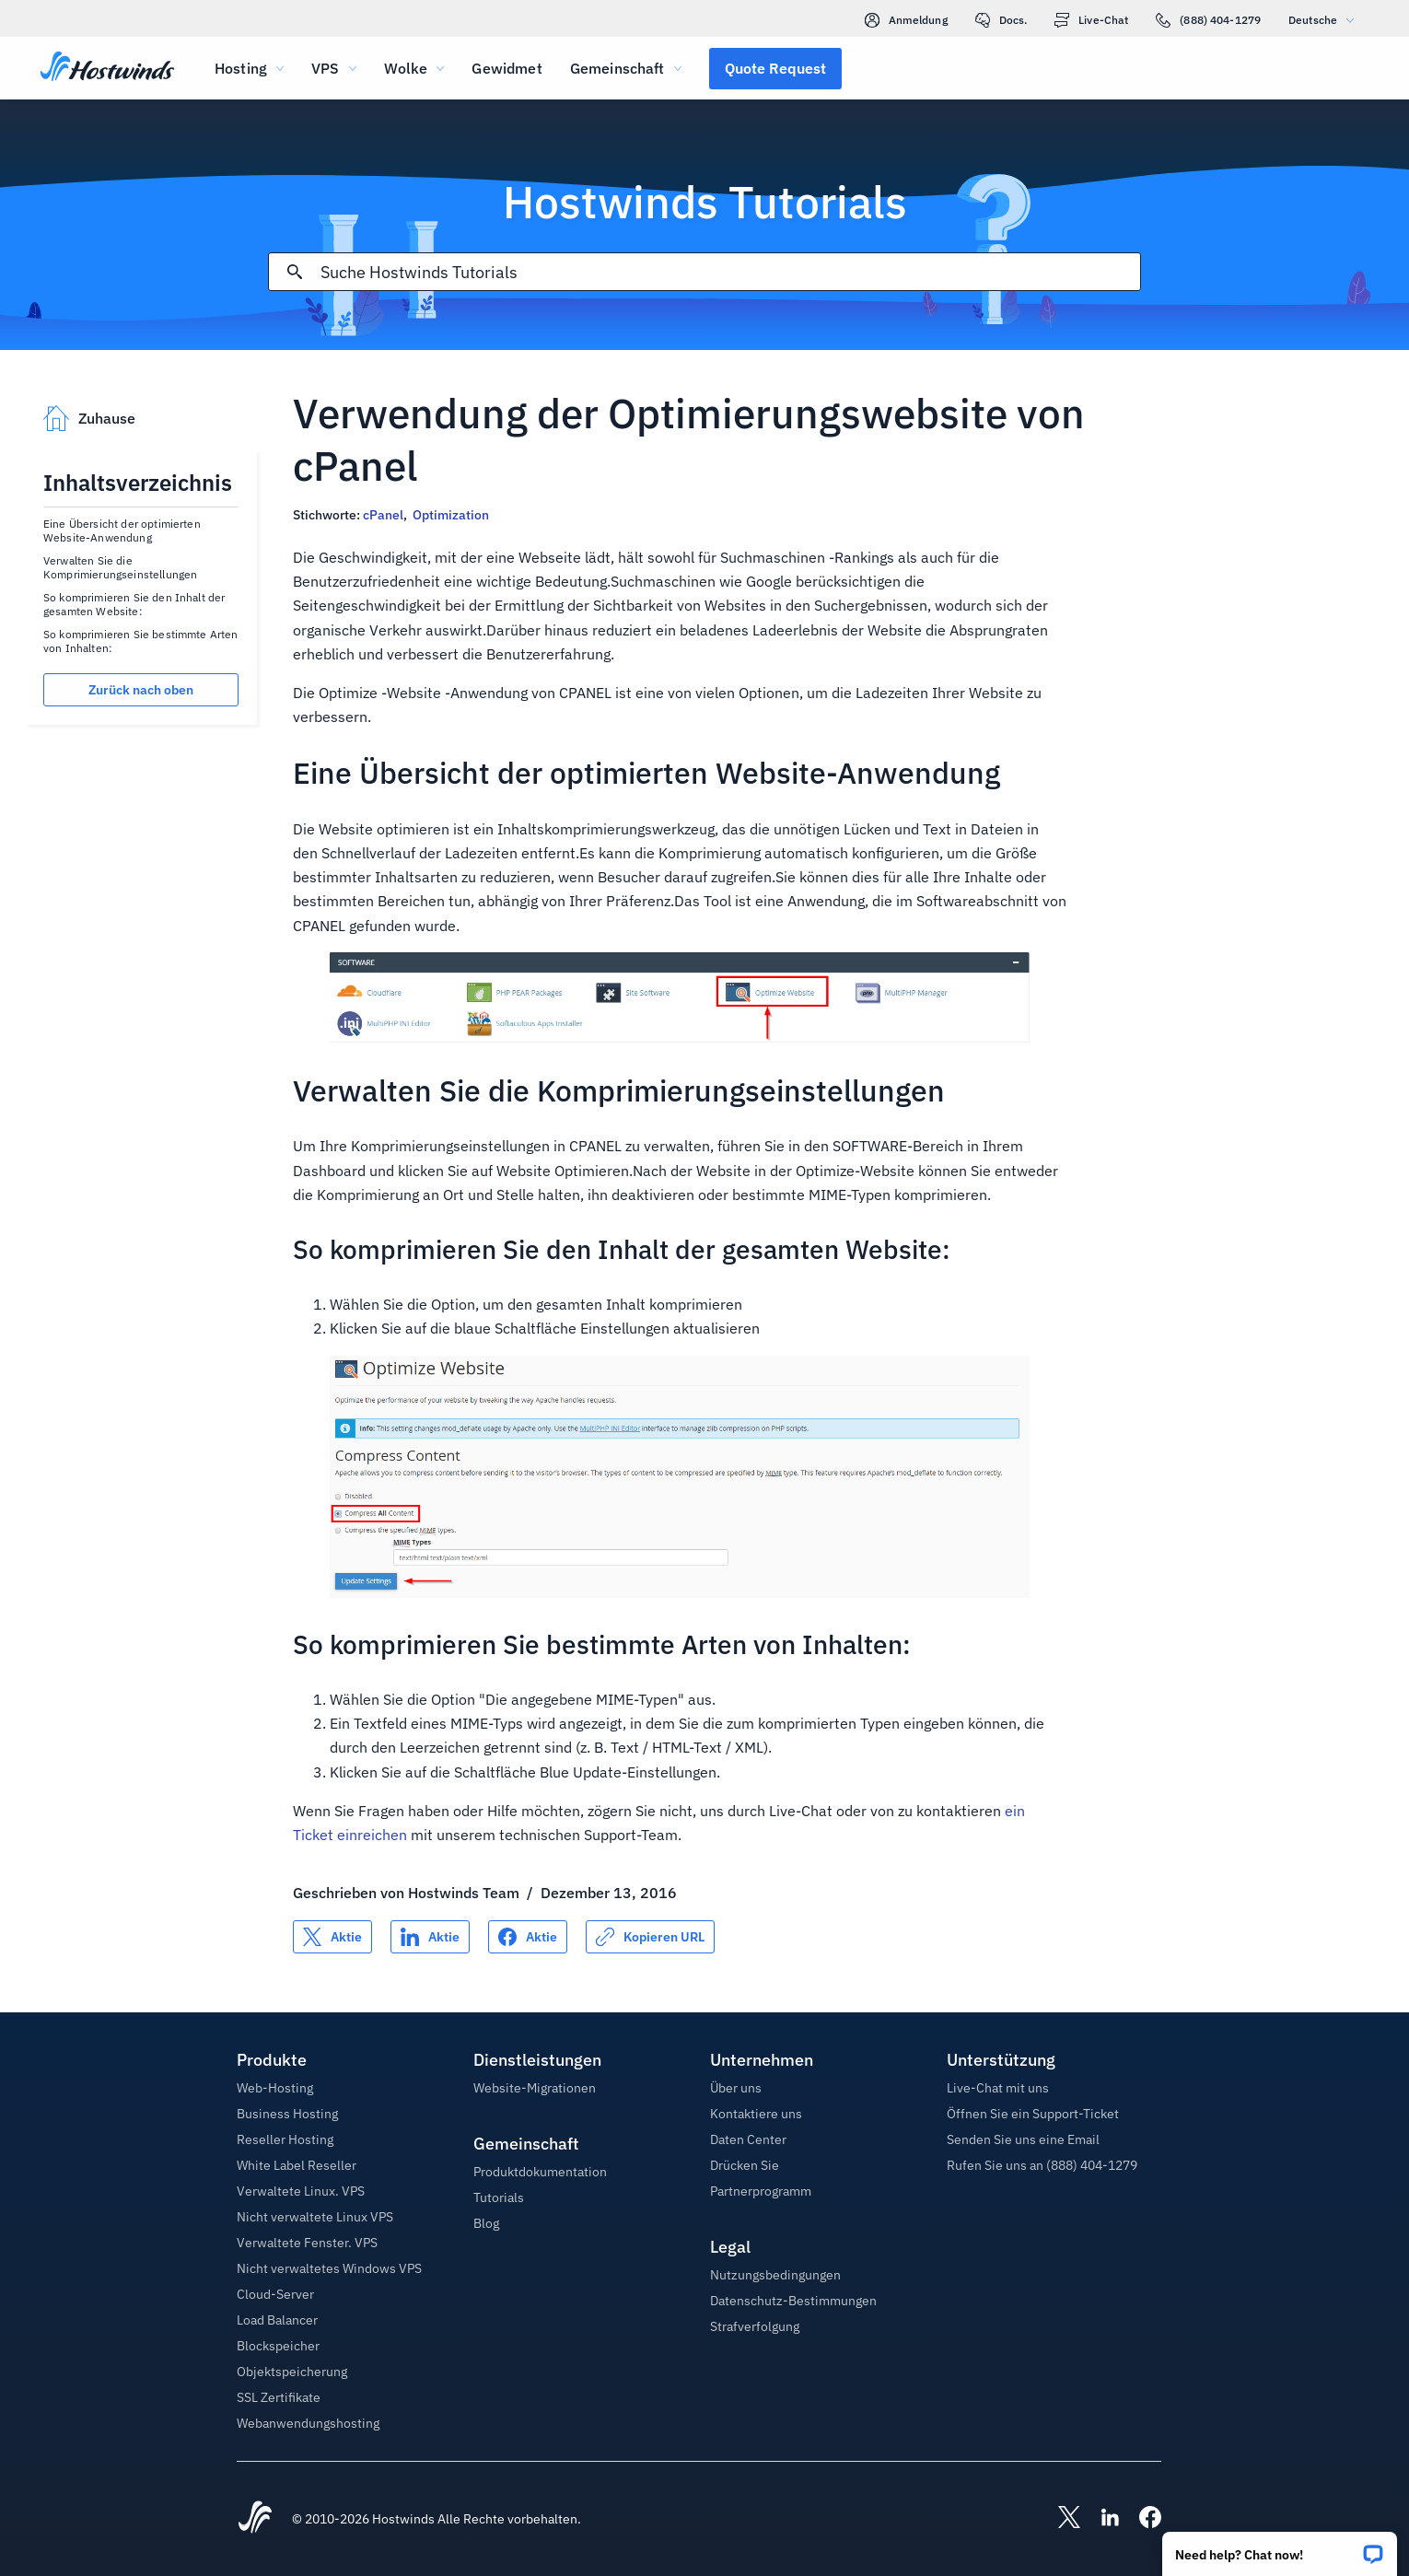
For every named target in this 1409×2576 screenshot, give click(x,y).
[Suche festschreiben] (294, 271)
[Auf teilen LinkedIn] (430, 1936)
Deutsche (1325, 20)
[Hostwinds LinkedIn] (1100, 2519)
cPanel (383, 515)
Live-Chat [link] (1091, 20)
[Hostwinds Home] (255, 2519)
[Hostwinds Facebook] (1141, 2519)
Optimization (451, 515)
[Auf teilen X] (332, 1936)
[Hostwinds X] (1060, 2519)
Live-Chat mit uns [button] (998, 2088)
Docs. (1001, 20)
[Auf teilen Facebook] (527, 1936)
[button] (1279, 2548)
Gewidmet (506, 68)
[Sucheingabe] (730, 272)
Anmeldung (906, 20)
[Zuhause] (107, 68)
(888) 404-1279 (1208, 20)
